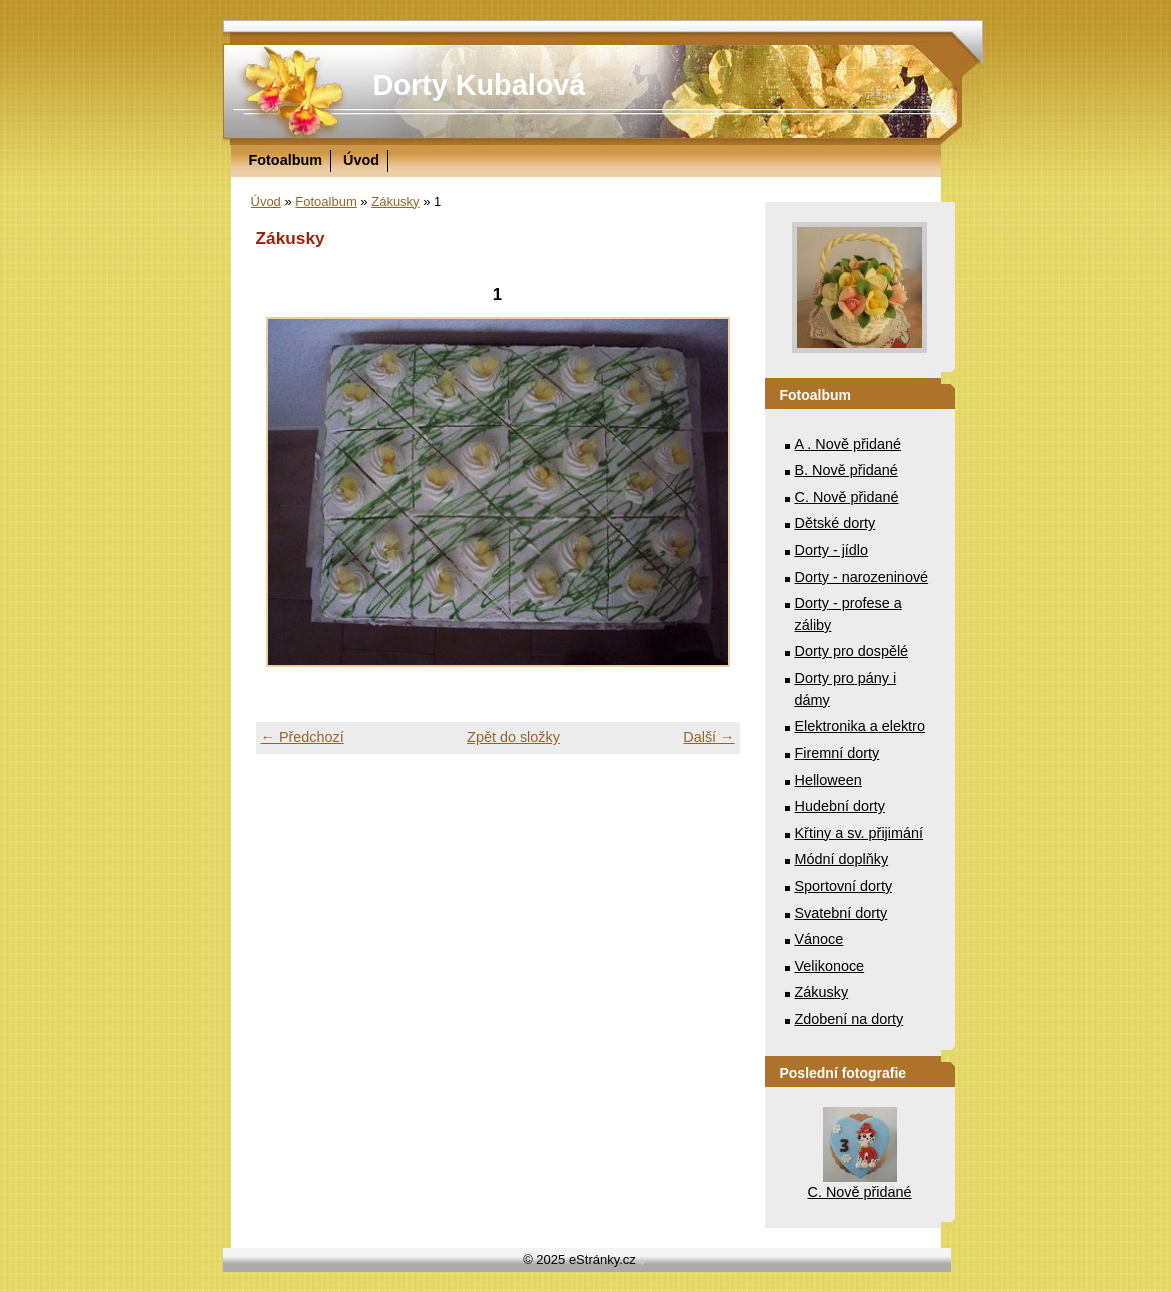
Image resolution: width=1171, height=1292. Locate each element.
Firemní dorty (837, 753)
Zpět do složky (513, 737)
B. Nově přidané (846, 470)
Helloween (828, 780)
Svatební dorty (841, 913)
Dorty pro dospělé (852, 651)
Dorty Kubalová (479, 85)
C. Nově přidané (847, 497)
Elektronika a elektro (860, 726)
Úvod (361, 160)
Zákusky (395, 201)
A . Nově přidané (848, 444)
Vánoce (819, 939)
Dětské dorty (835, 523)
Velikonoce (830, 966)
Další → (708, 737)
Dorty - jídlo (832, 550)
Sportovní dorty (844, 886)
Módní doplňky (842, 859)
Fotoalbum (286, 160)
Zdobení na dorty (849, 1019)
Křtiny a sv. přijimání (859, 833)
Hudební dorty (840, 806)
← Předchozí (302, 737)
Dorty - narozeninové (862, 577)
